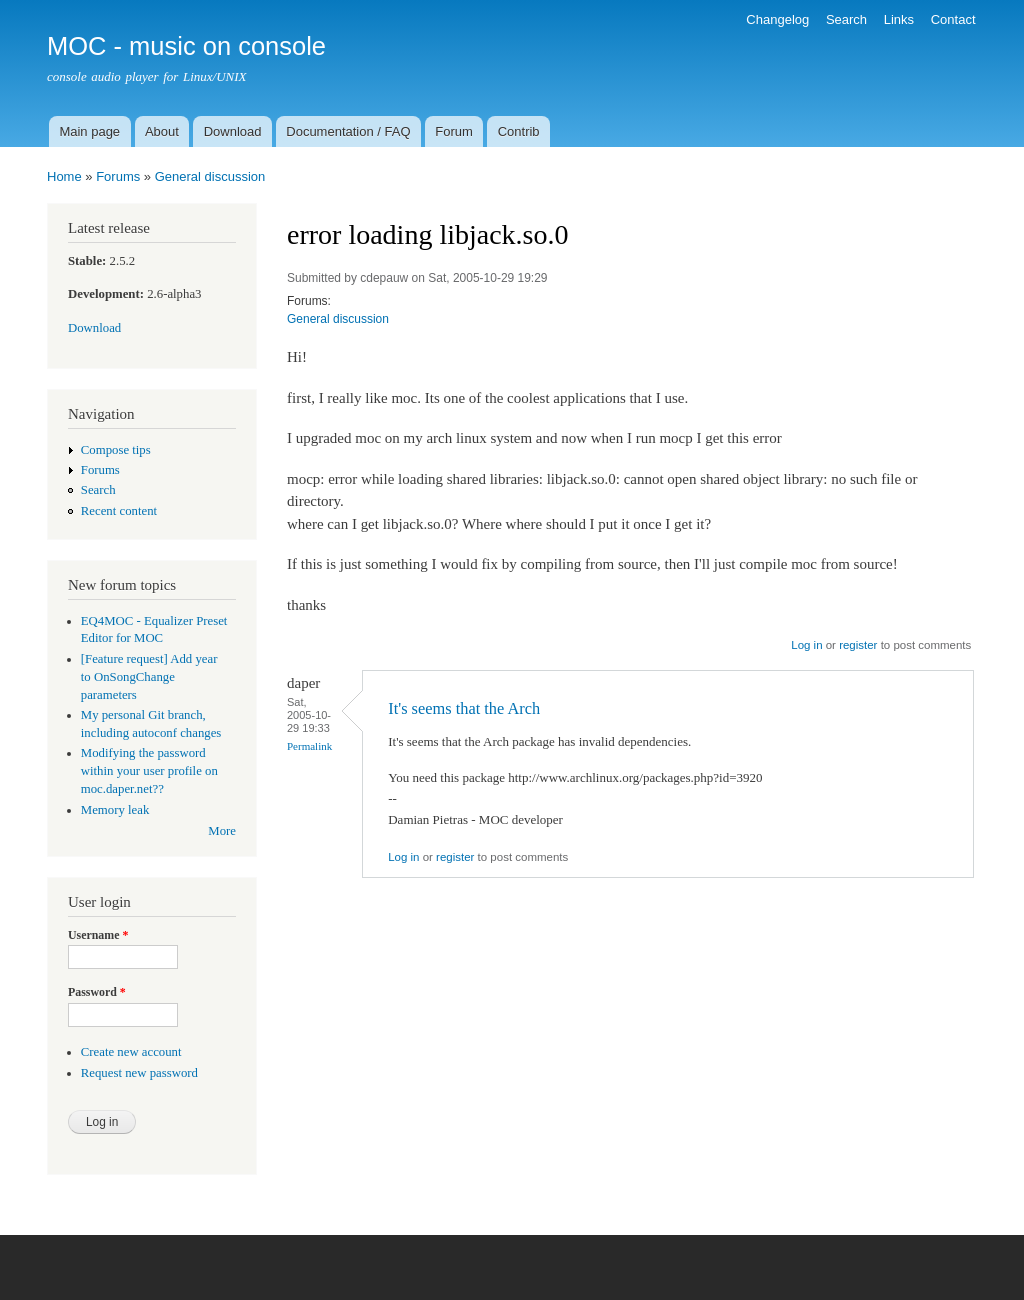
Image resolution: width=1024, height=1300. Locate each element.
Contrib (519, 131)
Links (899, 19)
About (162, 131)
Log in (806, 645)
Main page (89, 131)
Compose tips (116, 450)
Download (233, 131)
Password (97, 992)
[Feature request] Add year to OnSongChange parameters (149, 677)
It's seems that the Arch (464, 708)
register (858, 645)
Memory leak (115, 810)
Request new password (139, 1073)
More (222, 831)
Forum (454, 131)
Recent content (119, 511)
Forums (118, 176)
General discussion (210, 176)
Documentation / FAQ (348, 131)
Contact (953, 19)
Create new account (131, 1052)
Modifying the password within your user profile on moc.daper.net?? (149, 771)
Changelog (777, 19)
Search (846, 19)
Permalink (309, 746)
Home (64, 176)
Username (98, 935)
